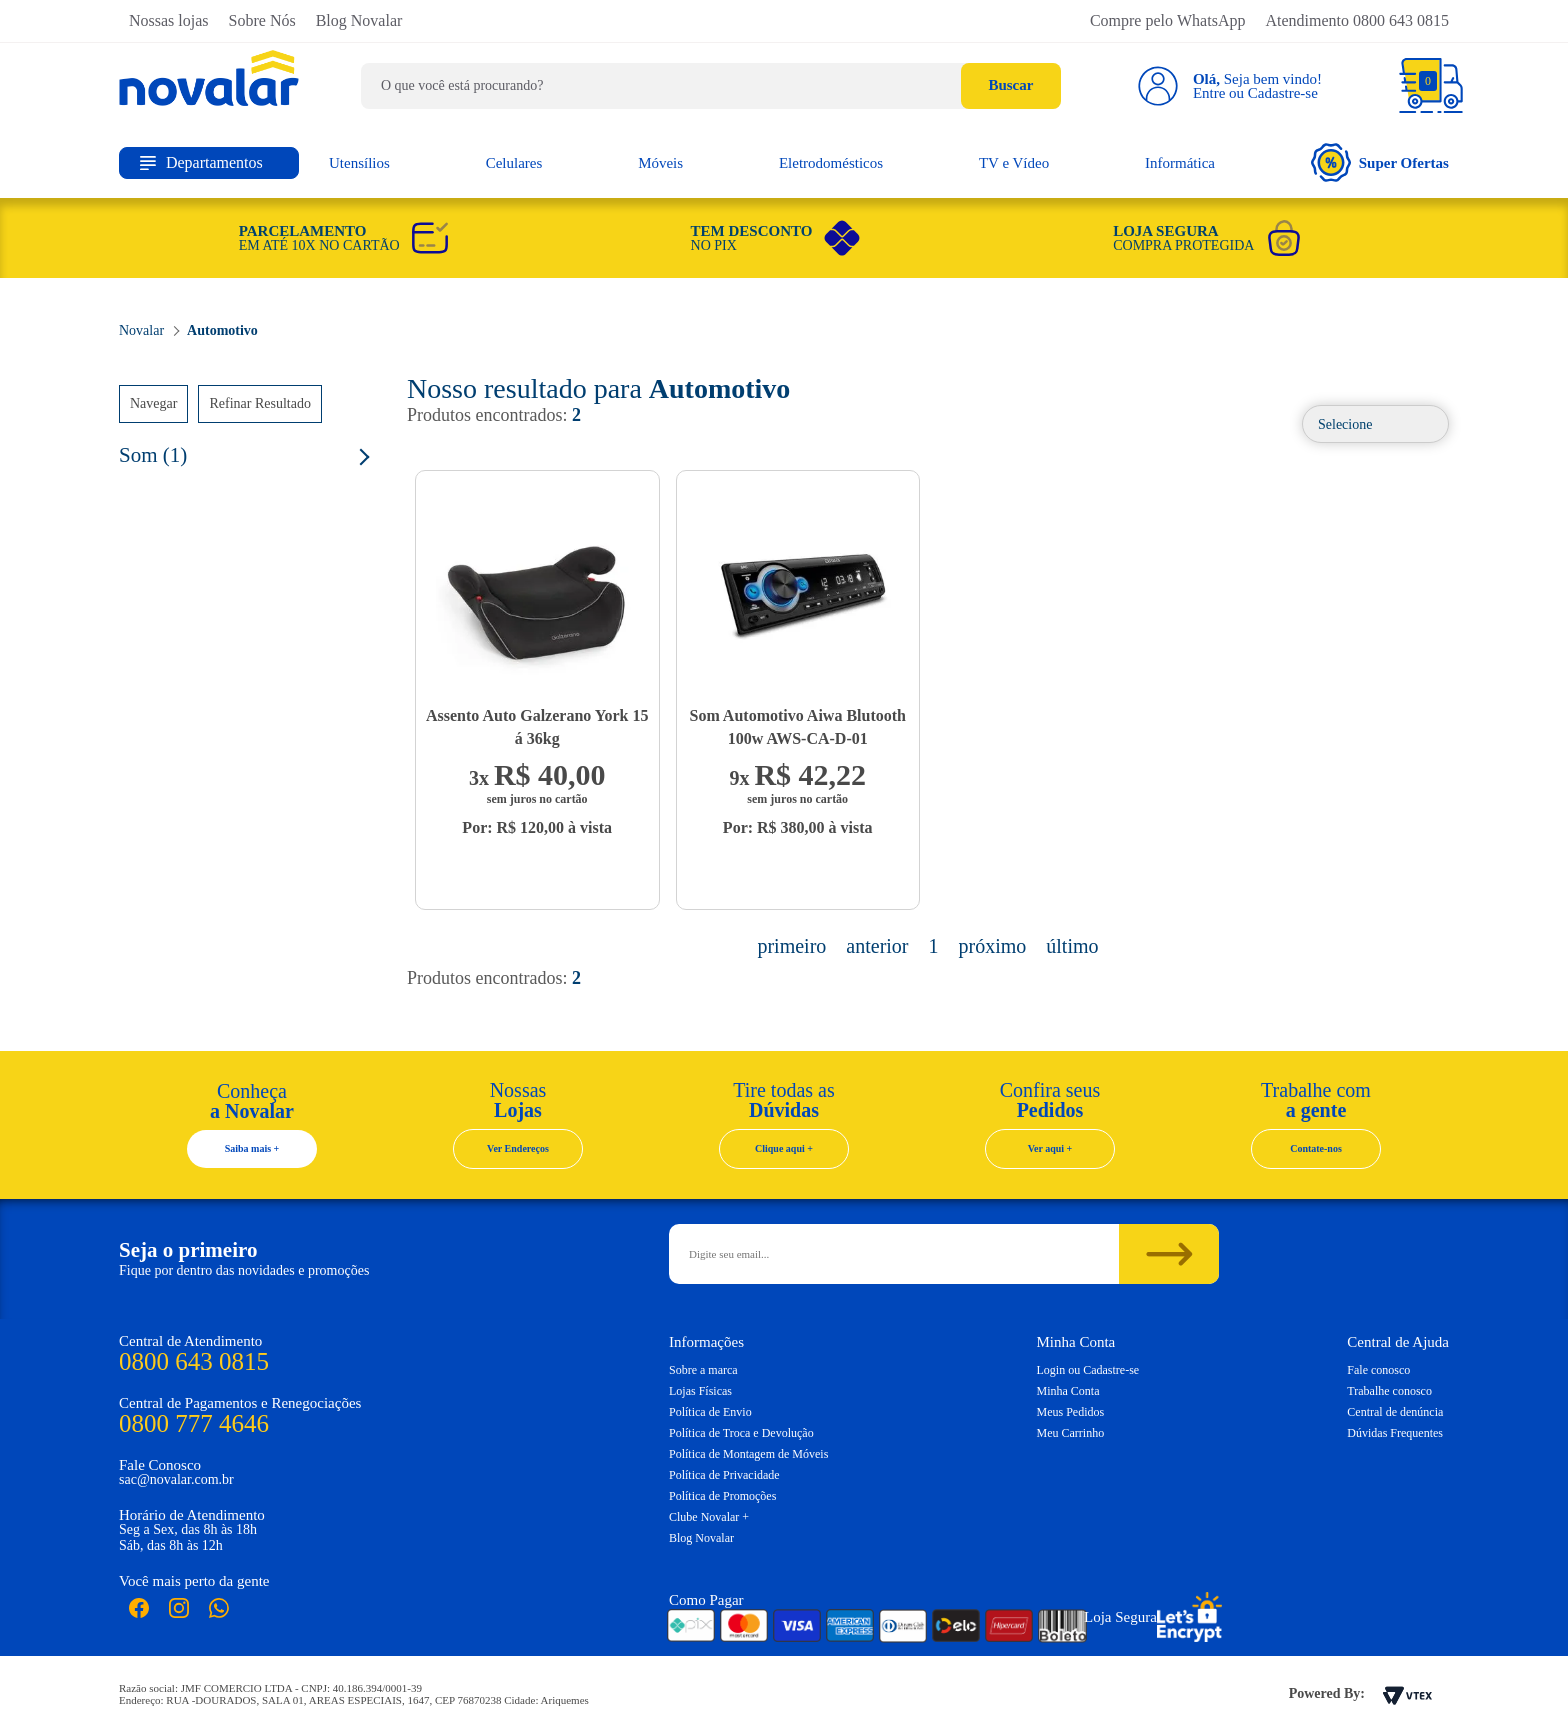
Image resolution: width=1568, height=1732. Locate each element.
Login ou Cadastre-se (1088, 1370)
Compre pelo (1168, 20)
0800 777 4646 (194, 1423)
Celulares (514, 163)
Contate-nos (1316, 1148)
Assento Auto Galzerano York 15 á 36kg (537, 727)
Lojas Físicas (700, 1391)
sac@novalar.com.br (176, 1479)
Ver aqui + (1050, 1148)
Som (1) (153, 455)
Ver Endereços (518, 1148)
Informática (1180, 163)
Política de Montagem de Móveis (748, 1454)
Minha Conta (1068, 1391)
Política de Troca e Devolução (741, 1433)
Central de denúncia (1395, 1412)
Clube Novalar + (709, 1517)
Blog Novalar (359, 20)
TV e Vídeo (1014, 163)
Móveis (660, 163)
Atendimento (1357, 20)
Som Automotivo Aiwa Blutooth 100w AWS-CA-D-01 (798, 727)
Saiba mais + (252, 1148)
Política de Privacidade (724, 1475)
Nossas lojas (169, 20)
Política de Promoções (722, 1496)
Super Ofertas (1380, 162)
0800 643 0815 (194, 1361)
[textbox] (711, 86)
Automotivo (222, 330)
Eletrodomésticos (831, 163)
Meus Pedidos (1071, 1412)
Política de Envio (710, 1412)
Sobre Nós (262, 20)
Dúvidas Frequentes (1395, 1433)
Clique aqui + (784, 1148)
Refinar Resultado (259, 403)
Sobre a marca (703, 1370)
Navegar (153, 403)
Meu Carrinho (1071, 1433)
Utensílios (359, 163)
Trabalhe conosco (1389, 1391)
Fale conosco (1378, 1370)
